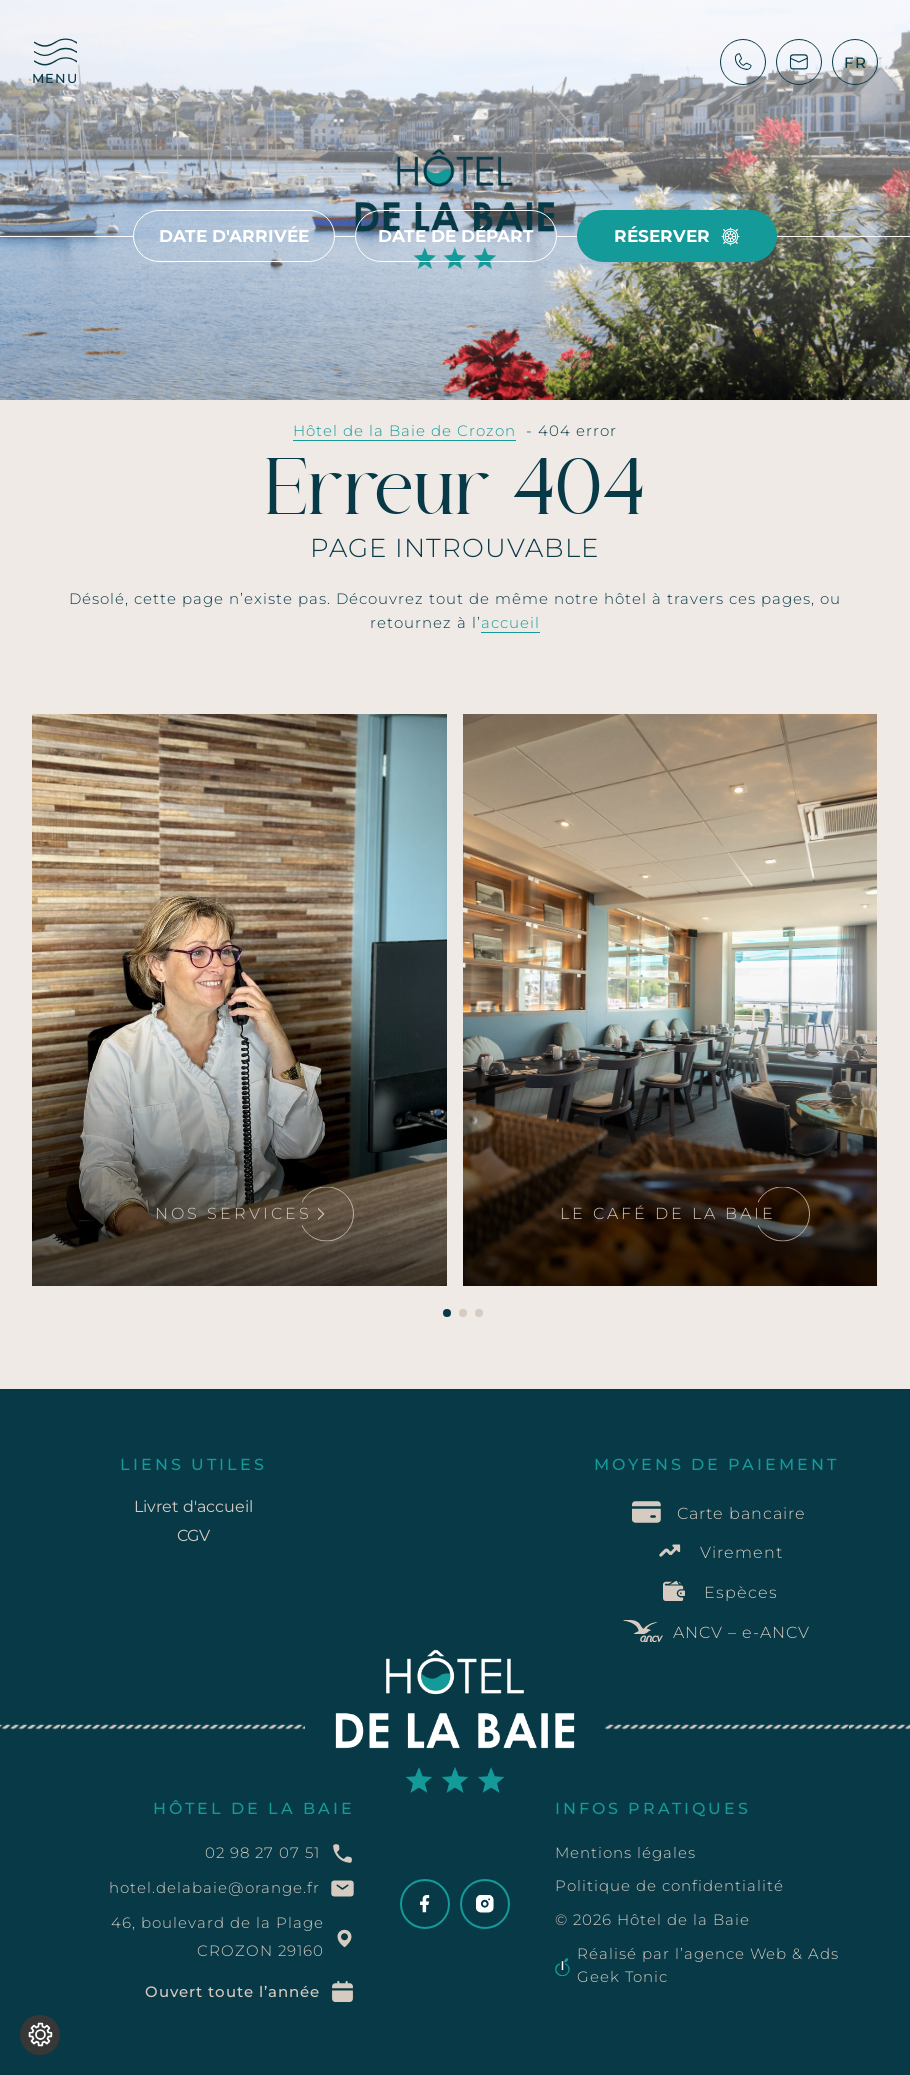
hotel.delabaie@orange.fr (214, 1887)
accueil (510, 622)
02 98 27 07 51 (262, 1852)
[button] (447, 1313)
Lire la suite (113, 747)
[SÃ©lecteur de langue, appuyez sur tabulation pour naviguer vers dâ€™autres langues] (855, 62)
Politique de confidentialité (669, 1885)
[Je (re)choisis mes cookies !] (40, 2035)
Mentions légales (625, 1852)
